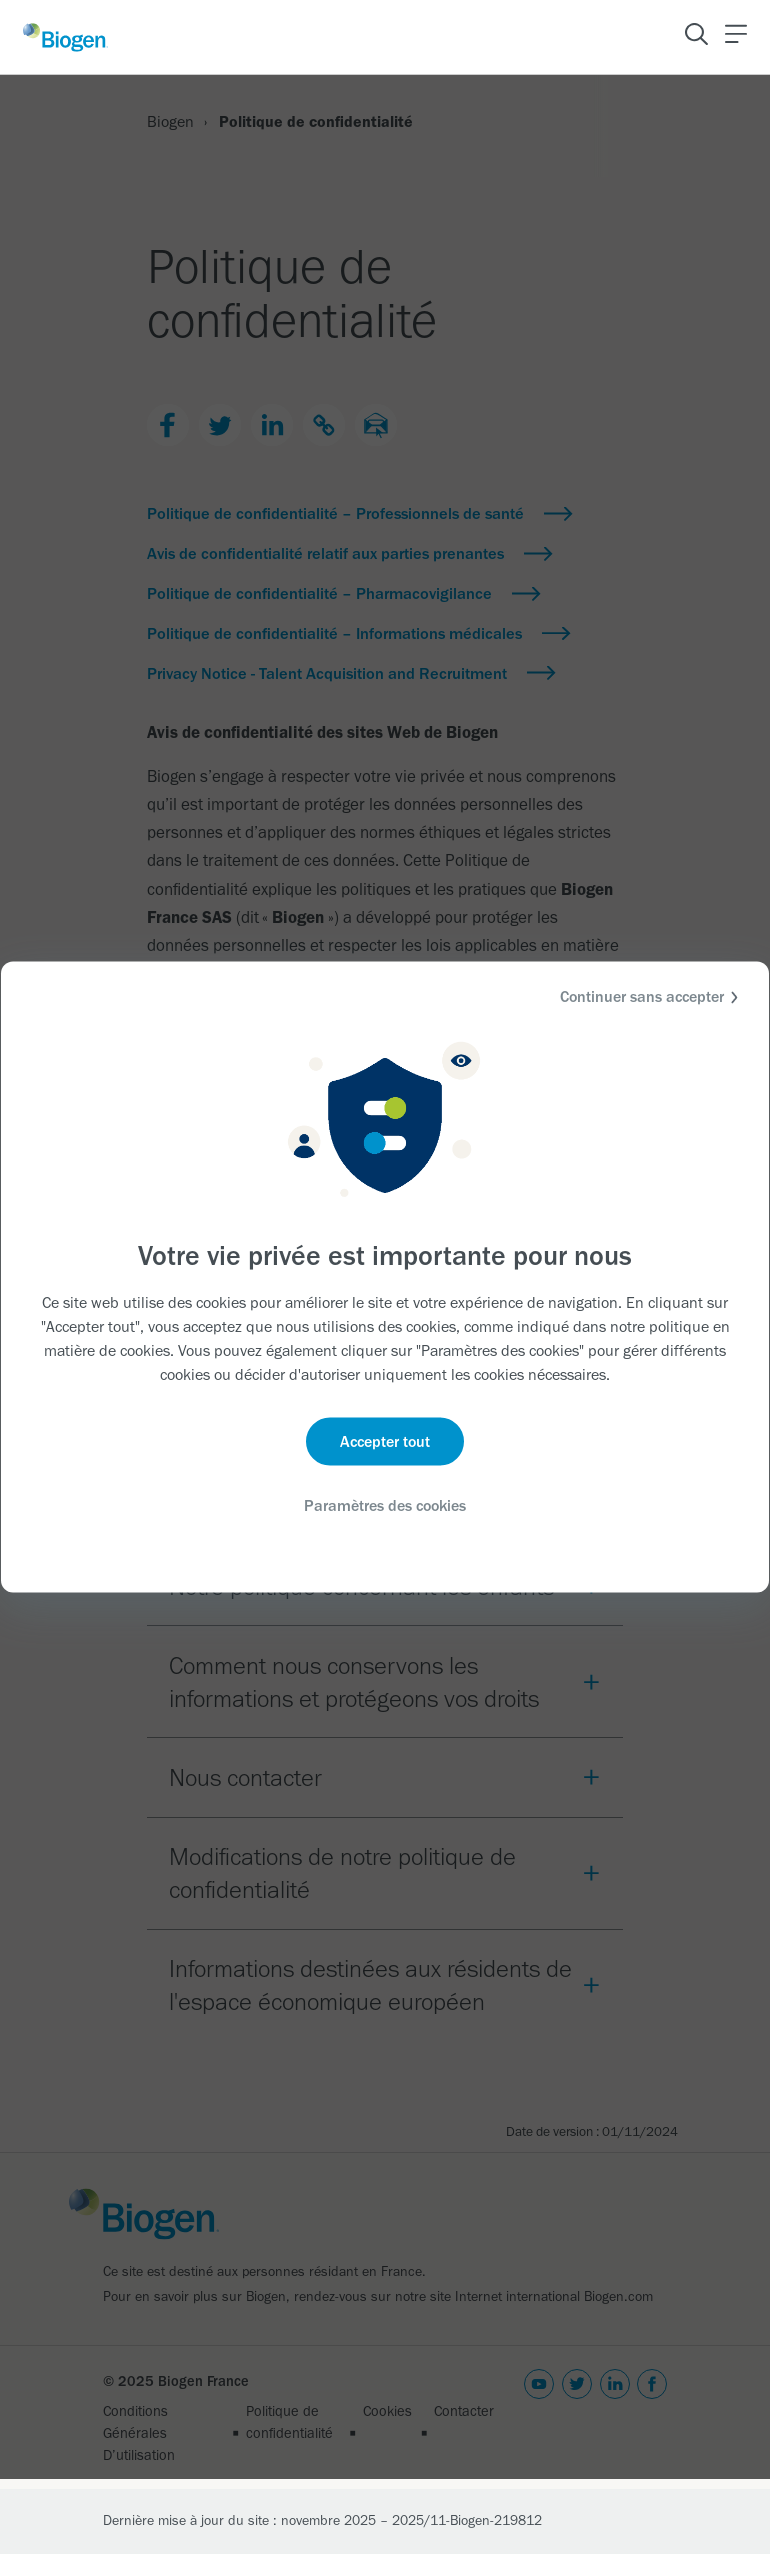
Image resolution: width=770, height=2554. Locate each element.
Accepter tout (385, 1441)
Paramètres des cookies (385, 1505)
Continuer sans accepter (652, 997)
